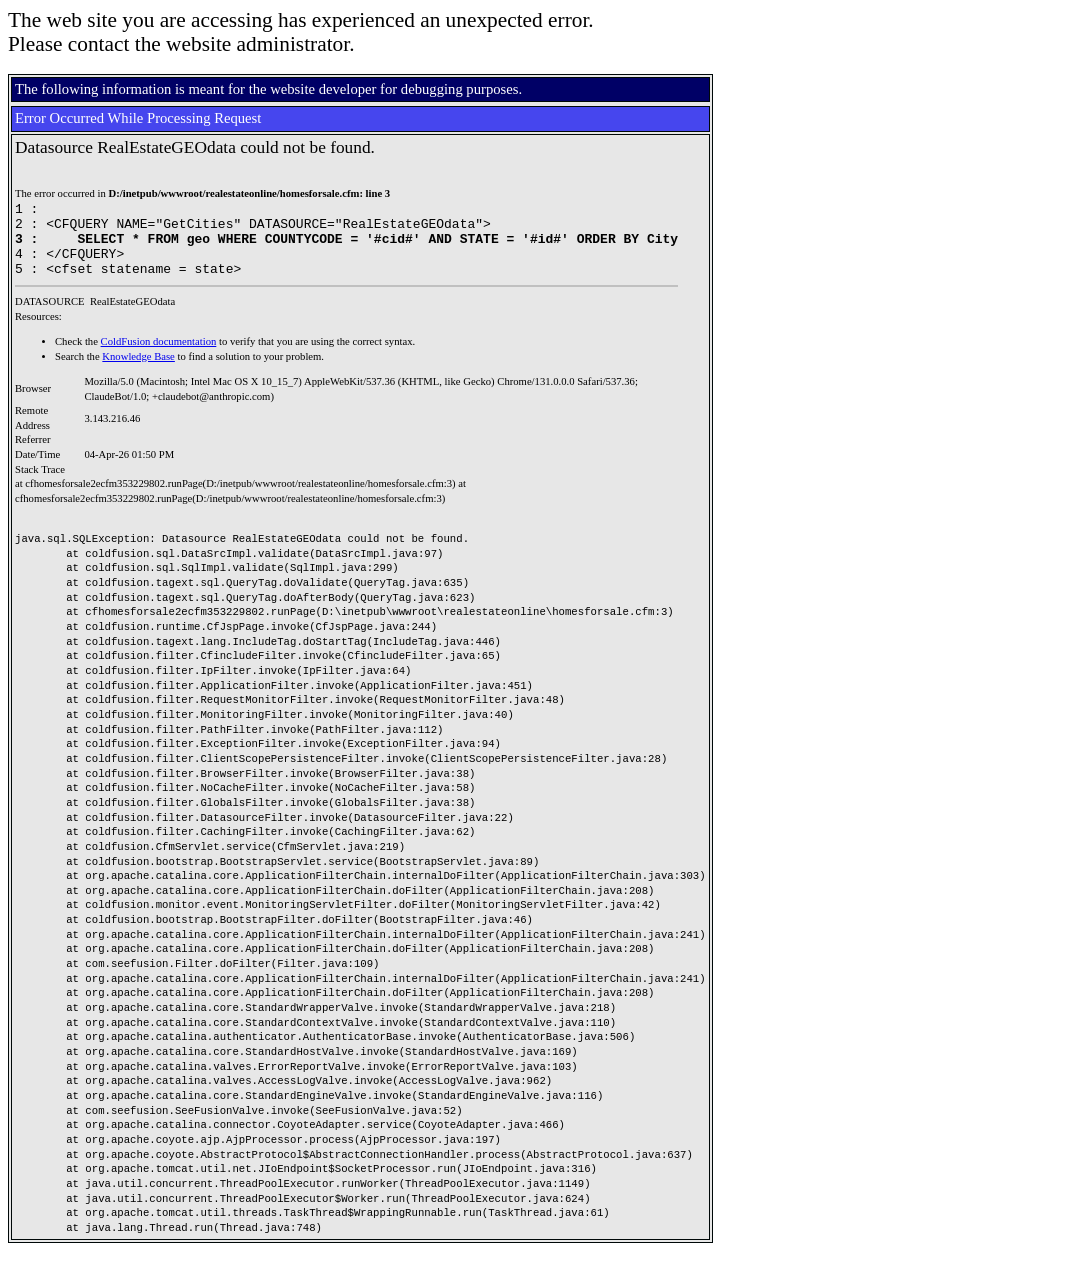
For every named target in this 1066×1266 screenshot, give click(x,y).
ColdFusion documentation (159, 356)
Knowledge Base (138, 371)
